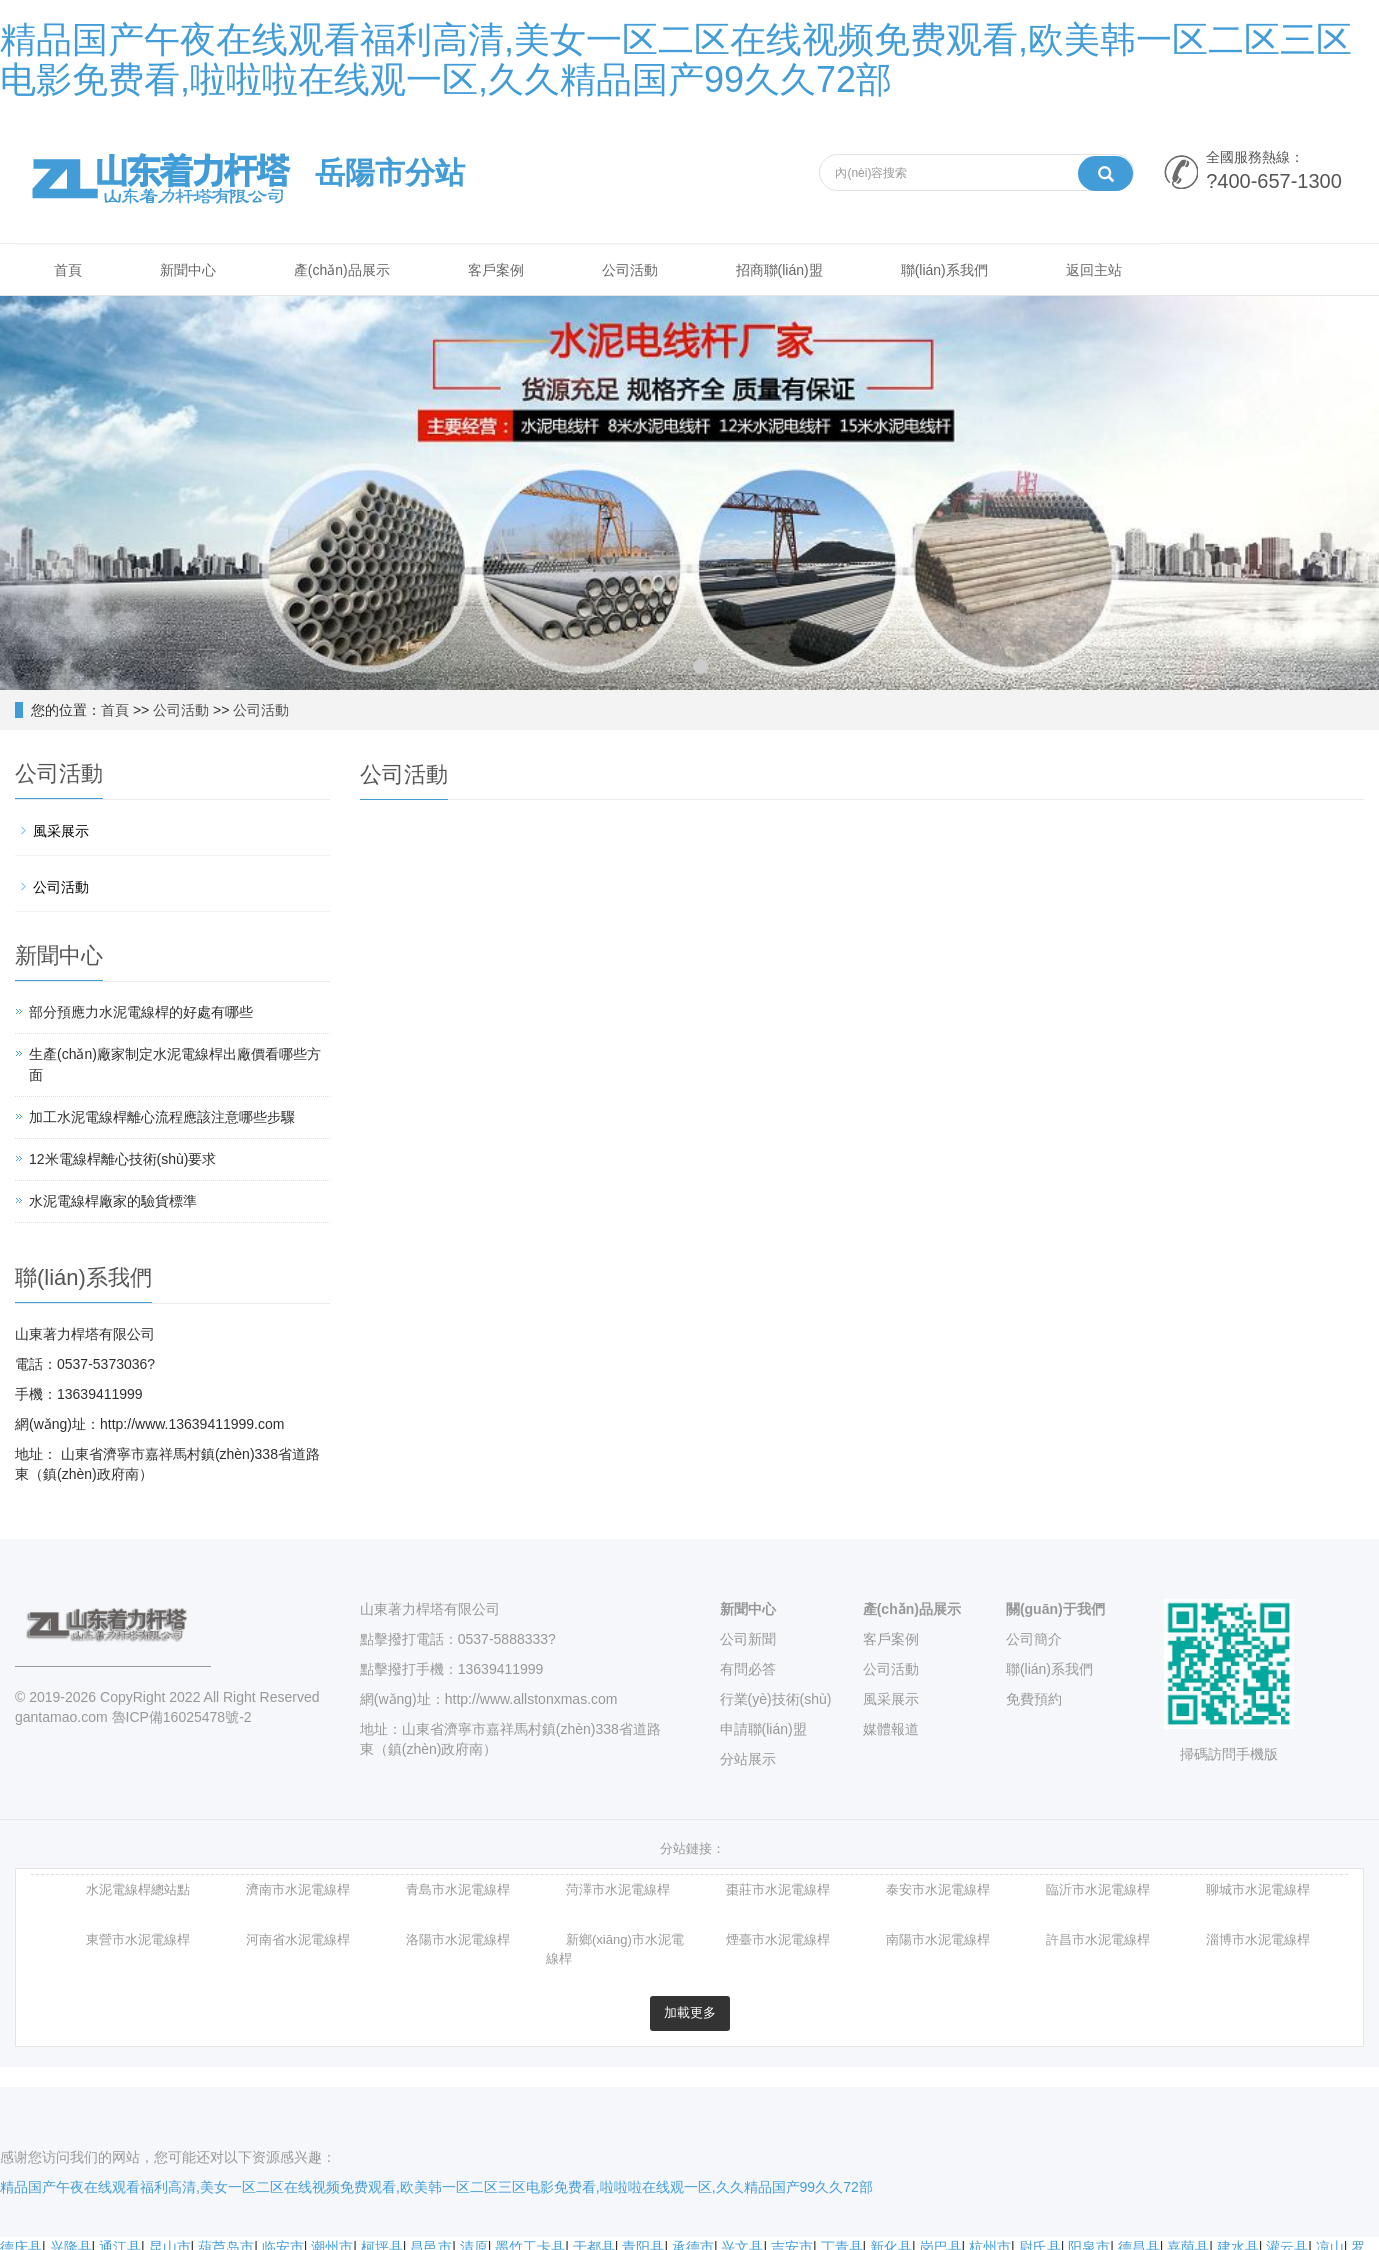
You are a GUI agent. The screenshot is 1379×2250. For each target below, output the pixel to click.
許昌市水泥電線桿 (1098, 1941)
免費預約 (1034, 1700)
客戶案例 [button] (503, 271)
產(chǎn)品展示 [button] (347, 271)
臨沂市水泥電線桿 (1098, 1891)
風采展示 (61, 832)
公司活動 (181, 711)
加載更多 (690, 2014)
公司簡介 (1034, 1640)
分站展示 (748, 1760)
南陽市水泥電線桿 (938, 1941)
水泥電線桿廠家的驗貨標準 (113, 1202)
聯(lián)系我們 (1049, 1670)
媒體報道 (891, 1730)
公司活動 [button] (639, 271)
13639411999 (501, 1670)
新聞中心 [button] (191, 271)
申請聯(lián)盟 (763, 1730)
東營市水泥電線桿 (138, 1941)
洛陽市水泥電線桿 (458, 1941)
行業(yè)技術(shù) (776, 1700)
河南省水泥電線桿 (298, 1941)
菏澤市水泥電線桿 (618, 1891)
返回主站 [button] (1109, 271)
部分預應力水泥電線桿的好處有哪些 (141, 1013)
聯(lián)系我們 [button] (957, 271)
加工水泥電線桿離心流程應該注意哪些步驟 (162, 1118)
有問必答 (748, 1670)
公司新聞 (748, 1640)
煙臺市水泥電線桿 (778, 1941)
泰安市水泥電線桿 (938, 1891)
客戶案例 (891, 1640)
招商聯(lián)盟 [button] (790, 271)
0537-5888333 (503, 1640)
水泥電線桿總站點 (138, 1891)
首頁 (115, 711)
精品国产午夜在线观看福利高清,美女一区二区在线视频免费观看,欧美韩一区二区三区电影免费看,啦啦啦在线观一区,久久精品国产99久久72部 (676, 59)
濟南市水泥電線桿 (298, 1891)
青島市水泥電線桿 (458, 1891)
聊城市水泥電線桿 (1258, 1891)
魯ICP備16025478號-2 (182, 1718)
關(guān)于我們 (1055, 1610)
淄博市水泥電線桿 (1258, 1941)
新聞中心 (748, 1610)
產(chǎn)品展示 (912, 1610)
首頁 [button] (69, 271)
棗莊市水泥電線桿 (778, 1891)
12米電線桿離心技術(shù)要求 (122, 1160)
